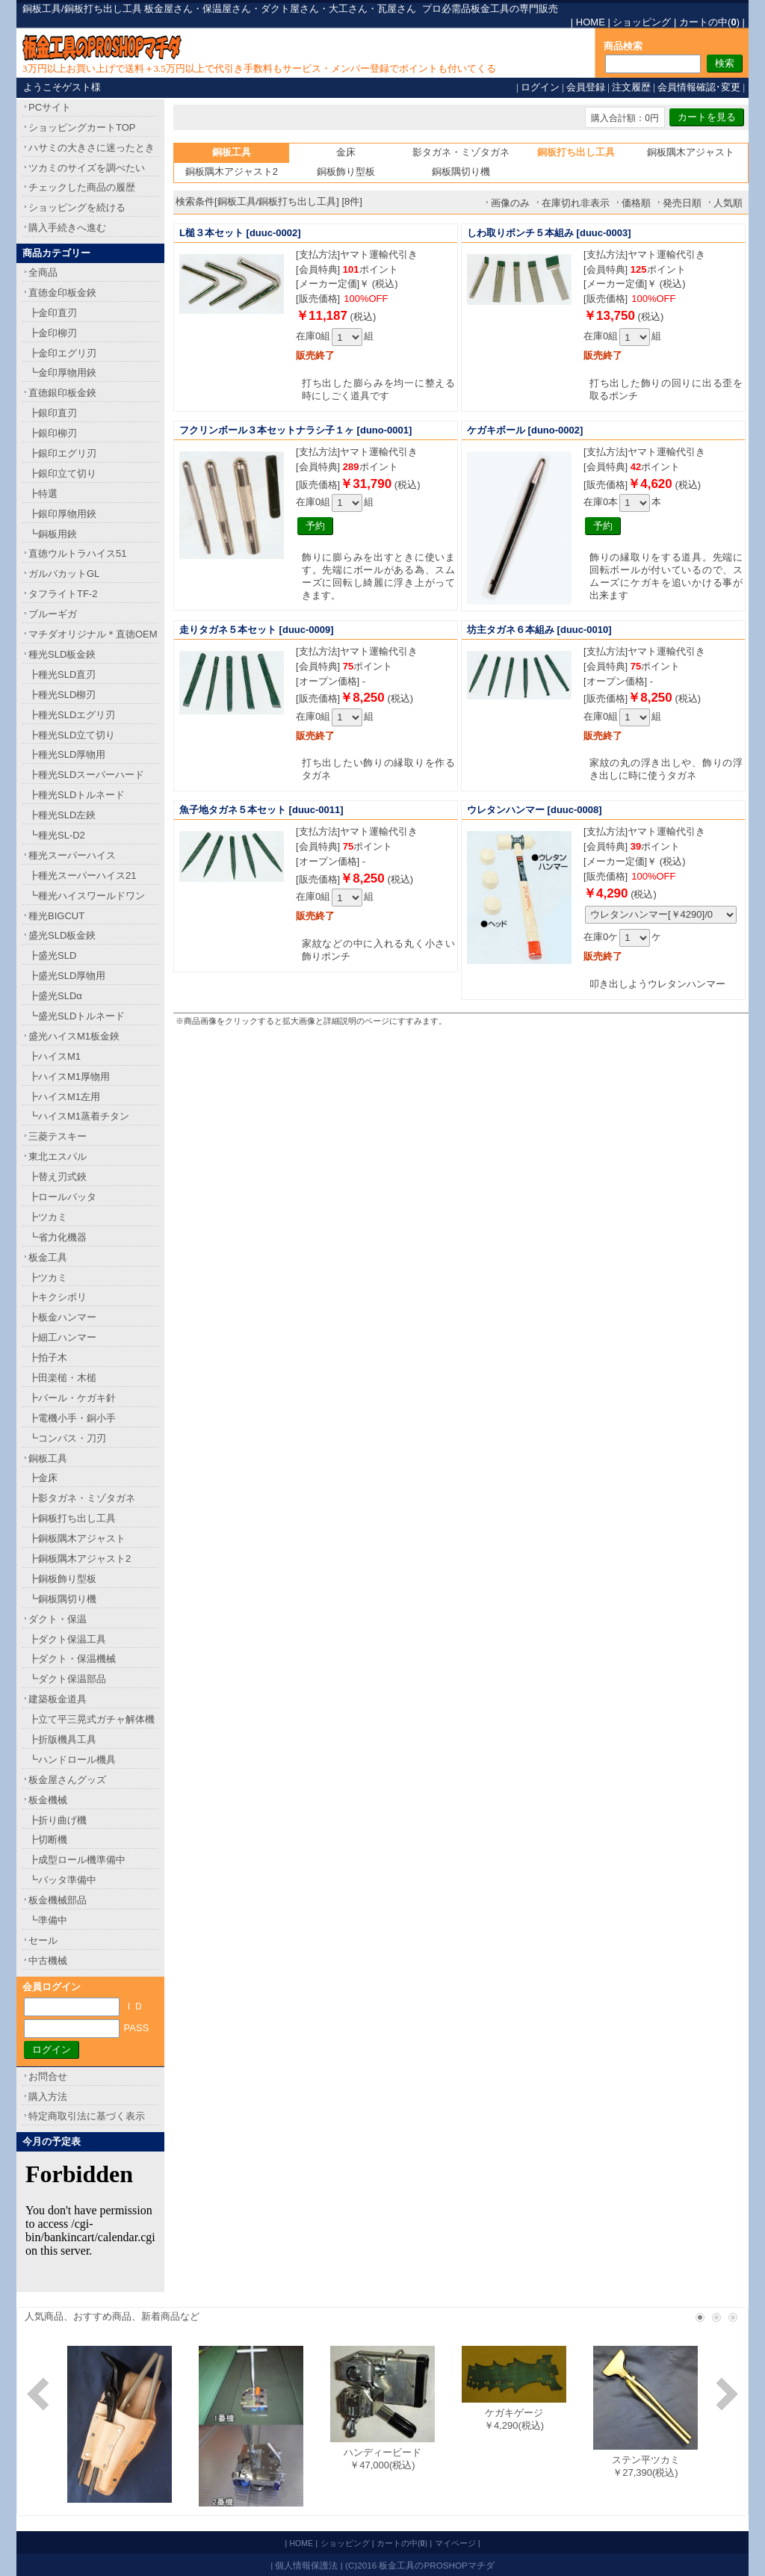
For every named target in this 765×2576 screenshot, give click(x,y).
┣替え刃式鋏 (57, 1176)
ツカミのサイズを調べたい (86, 167)
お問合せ (47, 2076)
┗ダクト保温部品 (67, 1678)
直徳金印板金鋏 (62, 292)
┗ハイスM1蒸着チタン (78, 1116)
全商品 (43, 272)
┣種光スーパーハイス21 (82, 875)
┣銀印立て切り (62, 473)
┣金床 (43, 1477)
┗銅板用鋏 (52, 534)
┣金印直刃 (52, 312)
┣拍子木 (47, 1357)
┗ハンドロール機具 (72, 1759)
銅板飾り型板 (346, 171)
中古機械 (47, 1960)
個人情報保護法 (306, 2565)
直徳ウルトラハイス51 (77, 553)
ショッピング (642, 22)
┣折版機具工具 (62, 1739)
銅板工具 (47, 1458)
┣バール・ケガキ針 (72, 1397)
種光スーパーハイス (72, 855)
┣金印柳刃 (52, 333)
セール (43, 1940)
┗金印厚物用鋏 (62, 372)
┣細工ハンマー (62, 1337)
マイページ (455, 2543)
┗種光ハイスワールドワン (86, 895)
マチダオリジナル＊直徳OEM (93, 634)
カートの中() (709, 22)
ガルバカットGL (63, 573)
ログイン (540, 87)
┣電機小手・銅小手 (72, 1418)
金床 (346, 152)
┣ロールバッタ (62, 1196)
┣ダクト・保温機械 (72, 1658)
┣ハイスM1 (54, 1056)
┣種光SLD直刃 (62, 674)
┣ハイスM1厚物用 (69, 1076)
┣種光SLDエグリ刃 (71, 714)
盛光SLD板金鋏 (62, 935)
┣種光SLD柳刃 (62, 694)
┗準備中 (47, 1920)
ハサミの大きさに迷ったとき (91, 147)
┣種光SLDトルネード (76, 794)
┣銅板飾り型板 (62, 1578)
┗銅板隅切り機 (62, 1598)
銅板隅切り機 (461, 171)
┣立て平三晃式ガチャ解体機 (91, 1719)
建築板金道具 (57, 1699)
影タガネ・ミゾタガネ (461, 152)
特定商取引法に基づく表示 (86, 2116)
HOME (590, 22)
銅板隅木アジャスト (690, 152)
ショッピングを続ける (77, 207)
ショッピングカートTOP (82, 127)
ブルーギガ (52, 614)
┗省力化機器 (57, 1237)
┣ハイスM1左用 (64, 1096)
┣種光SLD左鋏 (62, 815)
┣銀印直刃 (52, 412)
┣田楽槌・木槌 (62, 1377)
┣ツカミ (47, 1217)
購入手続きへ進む (67, 227)
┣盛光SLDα (55, 995)
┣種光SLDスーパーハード (86, 774)
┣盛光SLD (52, 955)
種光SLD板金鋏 (62, 654)
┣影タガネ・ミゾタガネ (81, 1498)
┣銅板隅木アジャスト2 (79, 1558)
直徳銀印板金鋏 (62, 392)
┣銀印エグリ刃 (62, 453)
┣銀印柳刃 (52, 433)
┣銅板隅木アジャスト (77, 1538)
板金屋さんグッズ (67, 1779)
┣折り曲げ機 (57, 1820)
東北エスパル (57, 1156)
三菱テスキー (57, 1136)
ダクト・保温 (57, 1619)
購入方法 (47, 2096)
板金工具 (47, 1257)
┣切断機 (47, 1839)
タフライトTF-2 (62, 593)
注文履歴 (631, 87)
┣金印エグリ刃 (62, 353)
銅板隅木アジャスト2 (231, 171)
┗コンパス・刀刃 (67, 1438)
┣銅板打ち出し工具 (72, 1518)
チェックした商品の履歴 (81, 187)
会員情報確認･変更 (698, 87)
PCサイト (49, 107)
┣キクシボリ (57, 1297)
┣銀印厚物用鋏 (62, 513)
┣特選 (43, 493)
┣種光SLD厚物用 (66, 754)
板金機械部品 (57, 1900)
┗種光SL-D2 (56, 835)
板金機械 (47, 1800)
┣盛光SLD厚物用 (66, 975)
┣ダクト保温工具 (67, 1639)
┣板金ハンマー (62, 1317)
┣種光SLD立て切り (71, 735)
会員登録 (585, 87)
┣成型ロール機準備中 (77, 1859)
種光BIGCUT (56, 915)
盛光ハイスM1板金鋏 (74, 1036)
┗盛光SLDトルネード (76, 1016)
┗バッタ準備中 (62, 1879)
